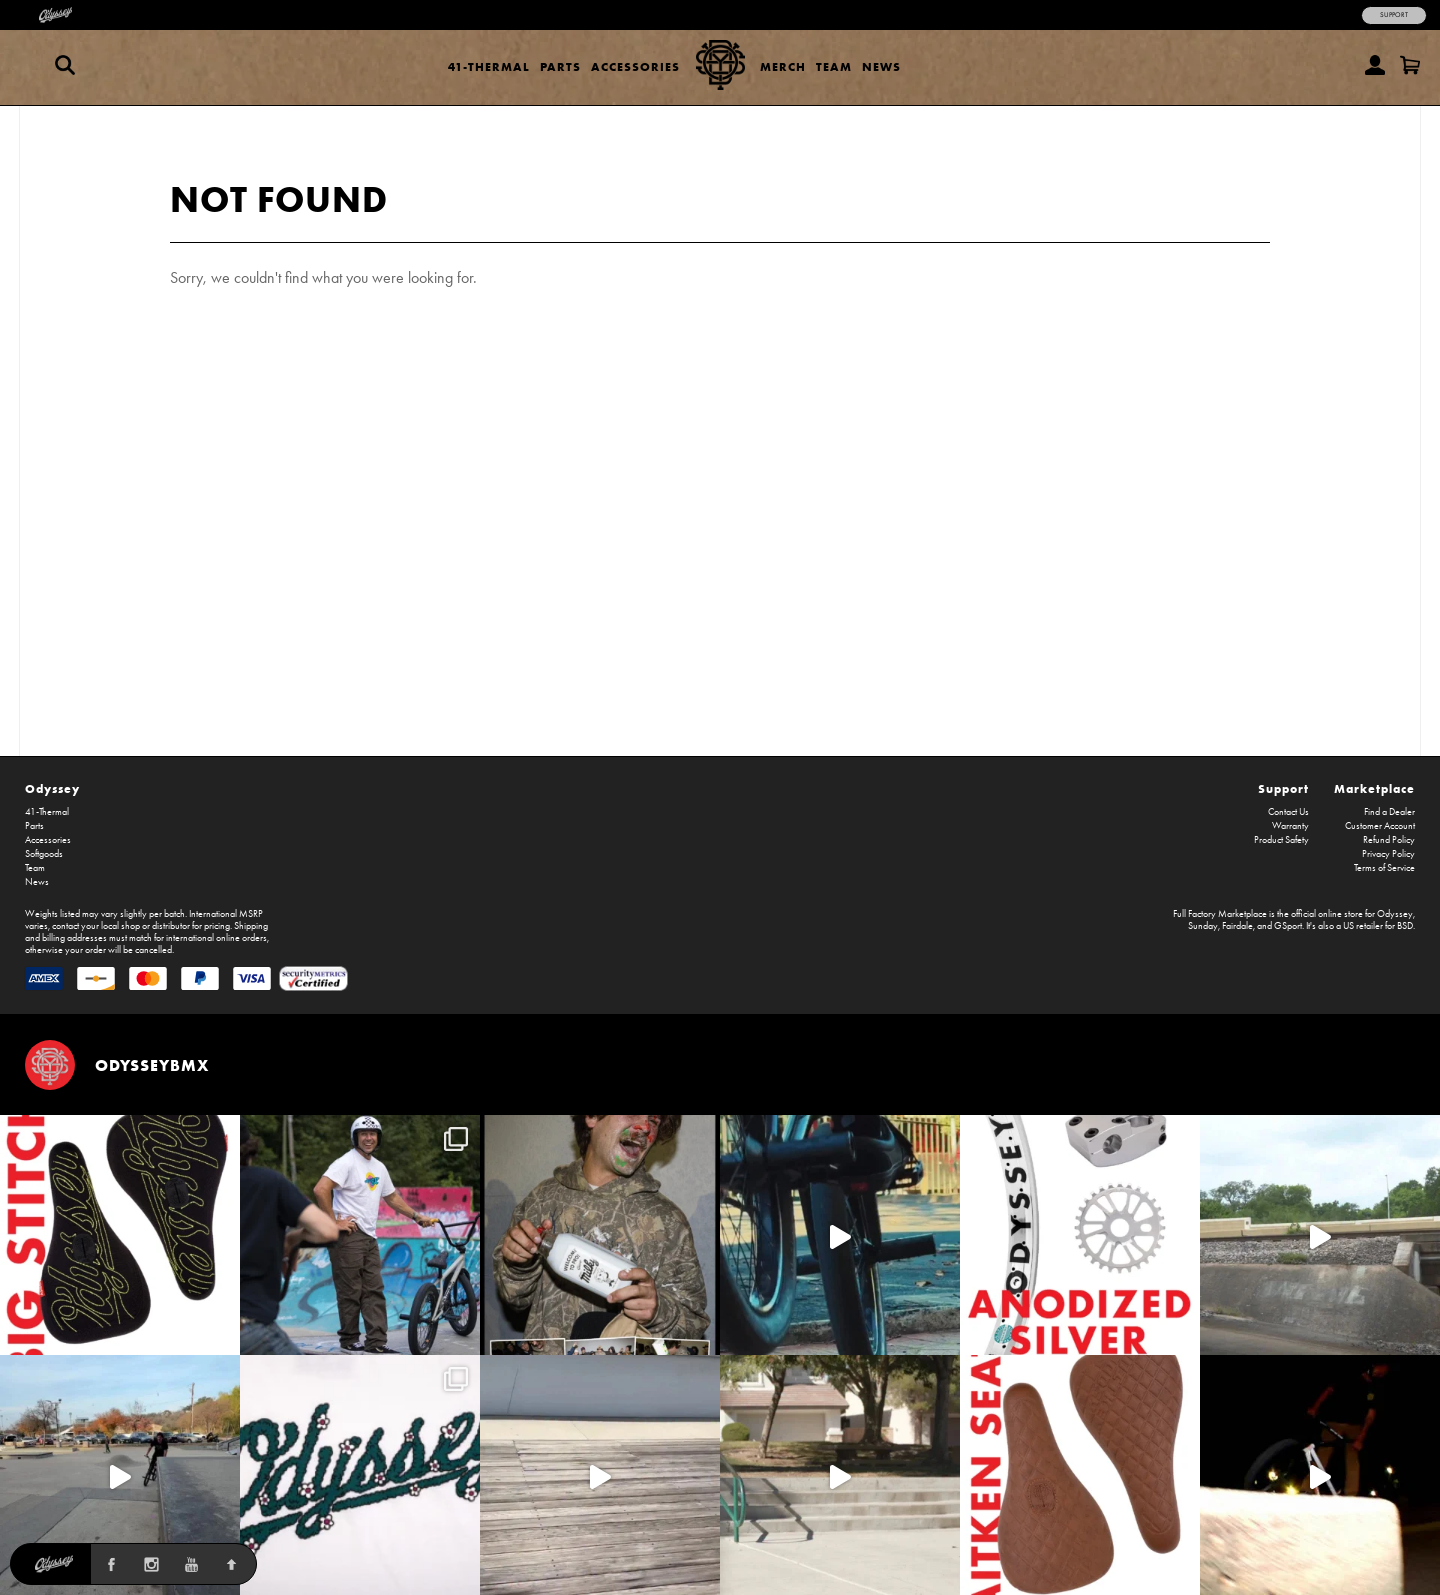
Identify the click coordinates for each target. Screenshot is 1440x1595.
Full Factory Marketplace (1220, 914)
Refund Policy (1389, 840)
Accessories (635, 66)
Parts (560, 66)
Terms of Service (1384, 868)
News (881, 66)
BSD (1405, 926)
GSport (1288, 926)
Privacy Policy (1388, 854)
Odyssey (52, 788)
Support (1394, 15)
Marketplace (1374, 788)
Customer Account (1380, 826)
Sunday (1203, 926)
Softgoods (44, 854)
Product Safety (1281, 840)
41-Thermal (489, 66)
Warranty (1290, 826)
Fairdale (1237, 926)
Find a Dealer (1389, 812)
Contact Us (1288, 812)
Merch (783, 66)
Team (834, 66)
